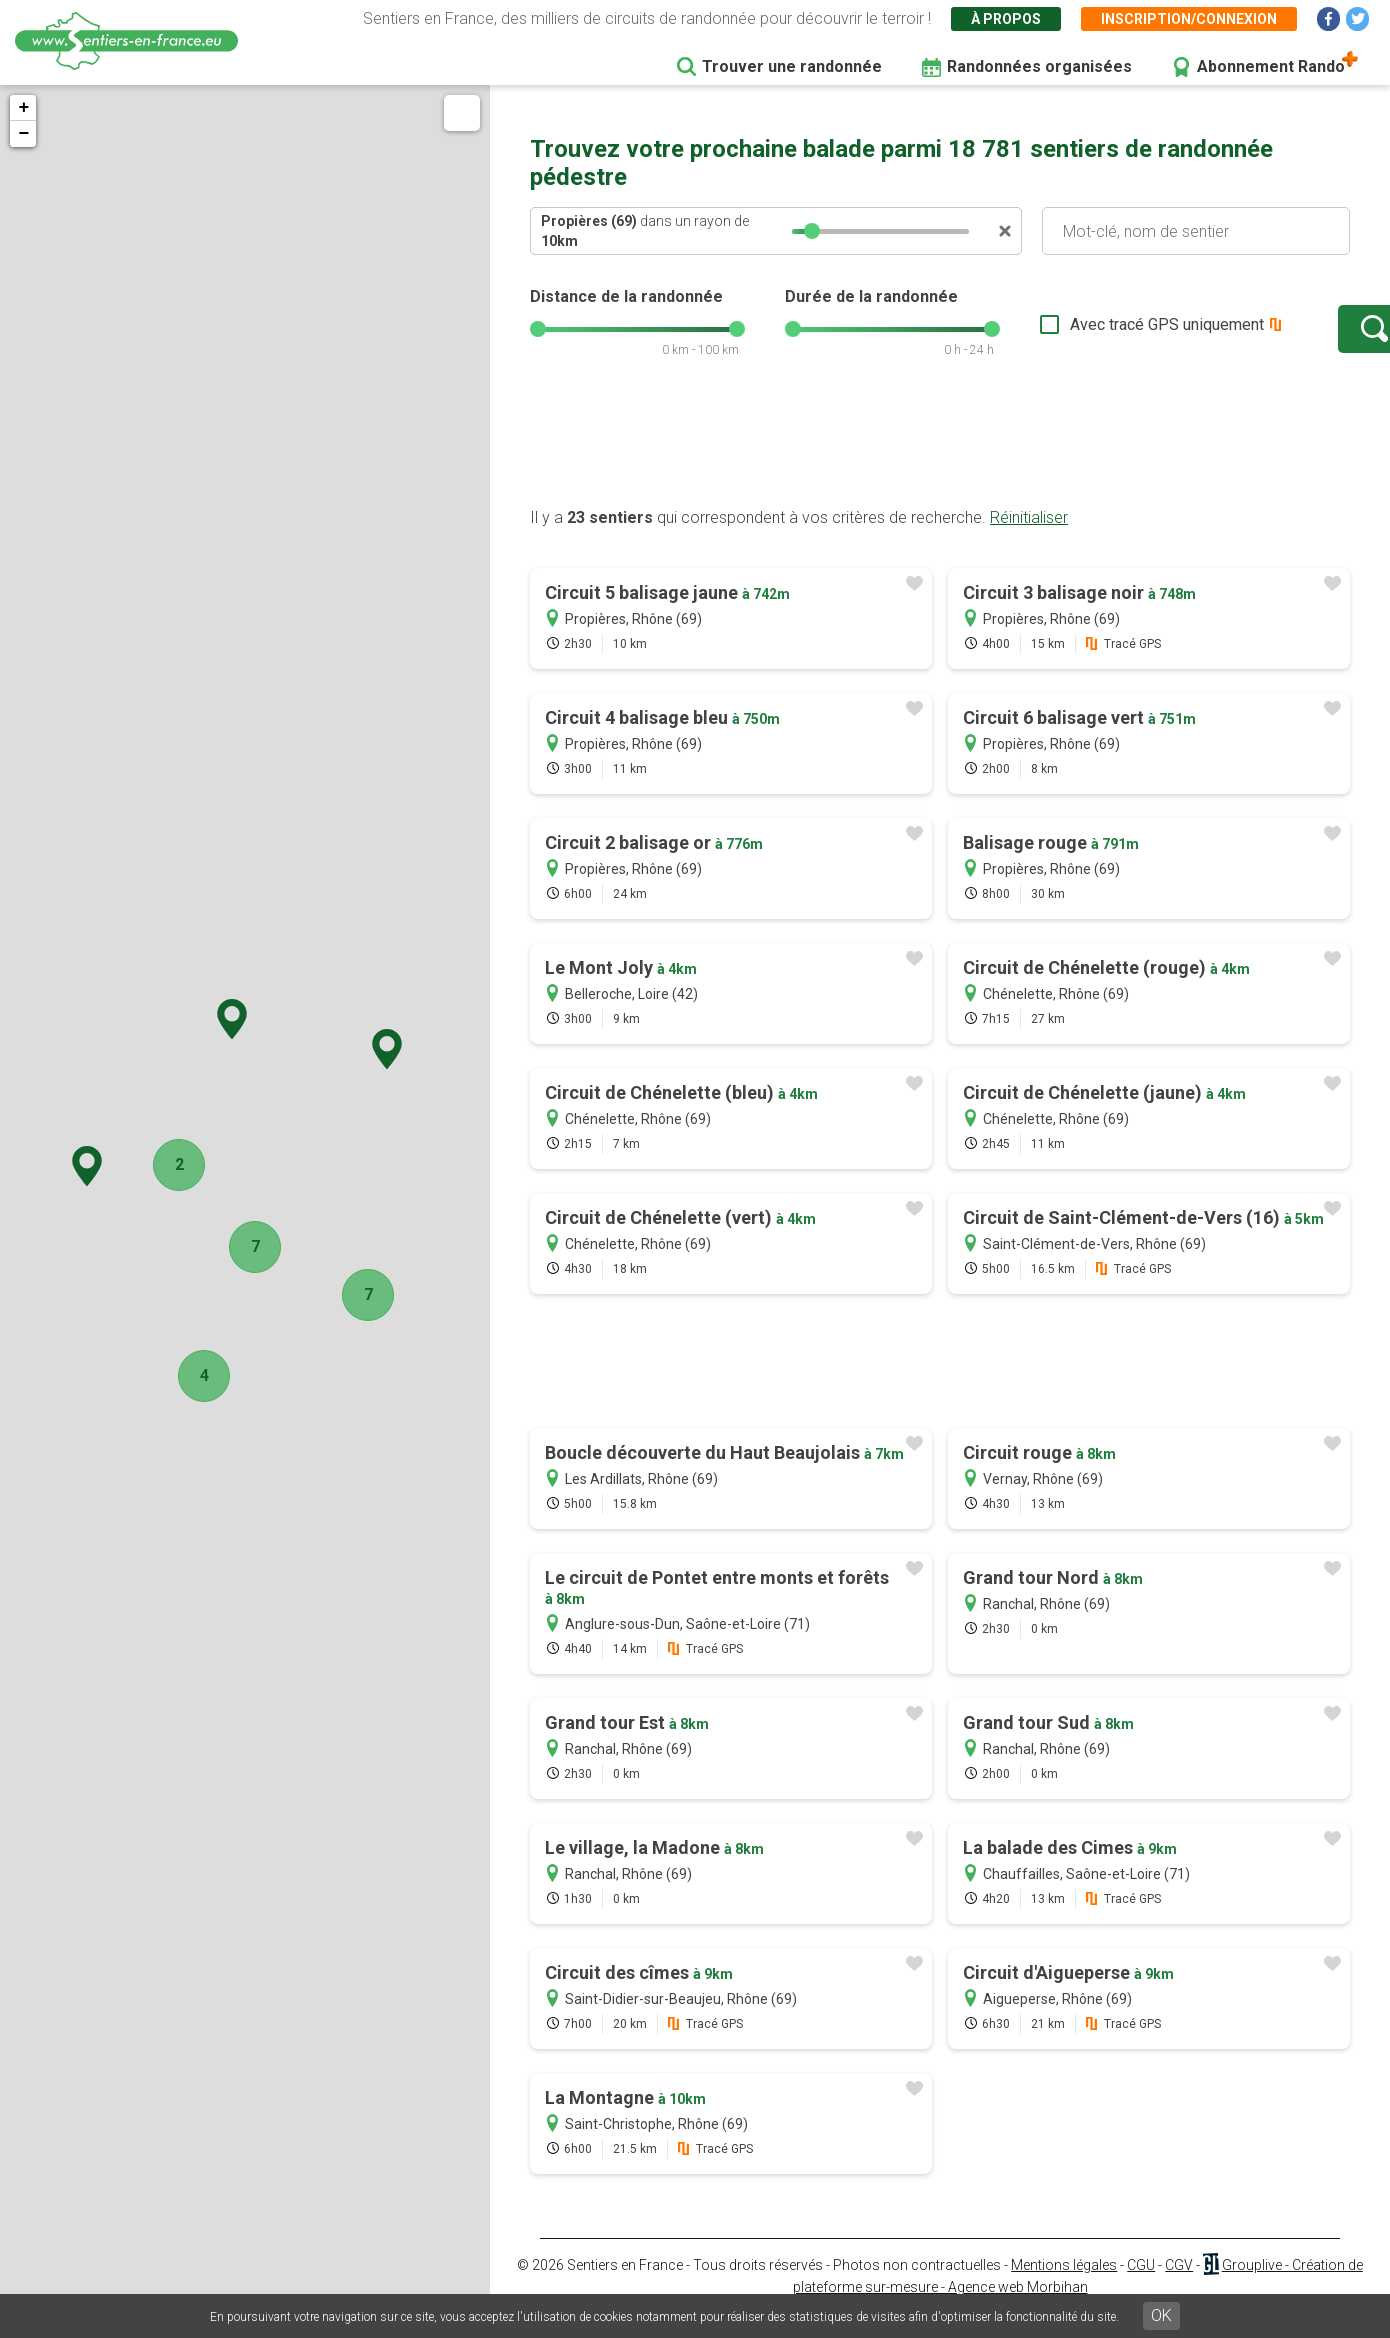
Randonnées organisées (1039, 66)
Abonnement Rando (1271, 66)
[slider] (812, 231)
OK (1161, 2315)
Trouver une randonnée (792, 66)
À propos (1006, 19)
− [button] (23, 134)
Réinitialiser (1029, 537)
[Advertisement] (940, 463)
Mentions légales (1064, 2285)
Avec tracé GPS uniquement (1105, 334)
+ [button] (23, 108)
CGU (1141, 2285)
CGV (1179, 2285)
